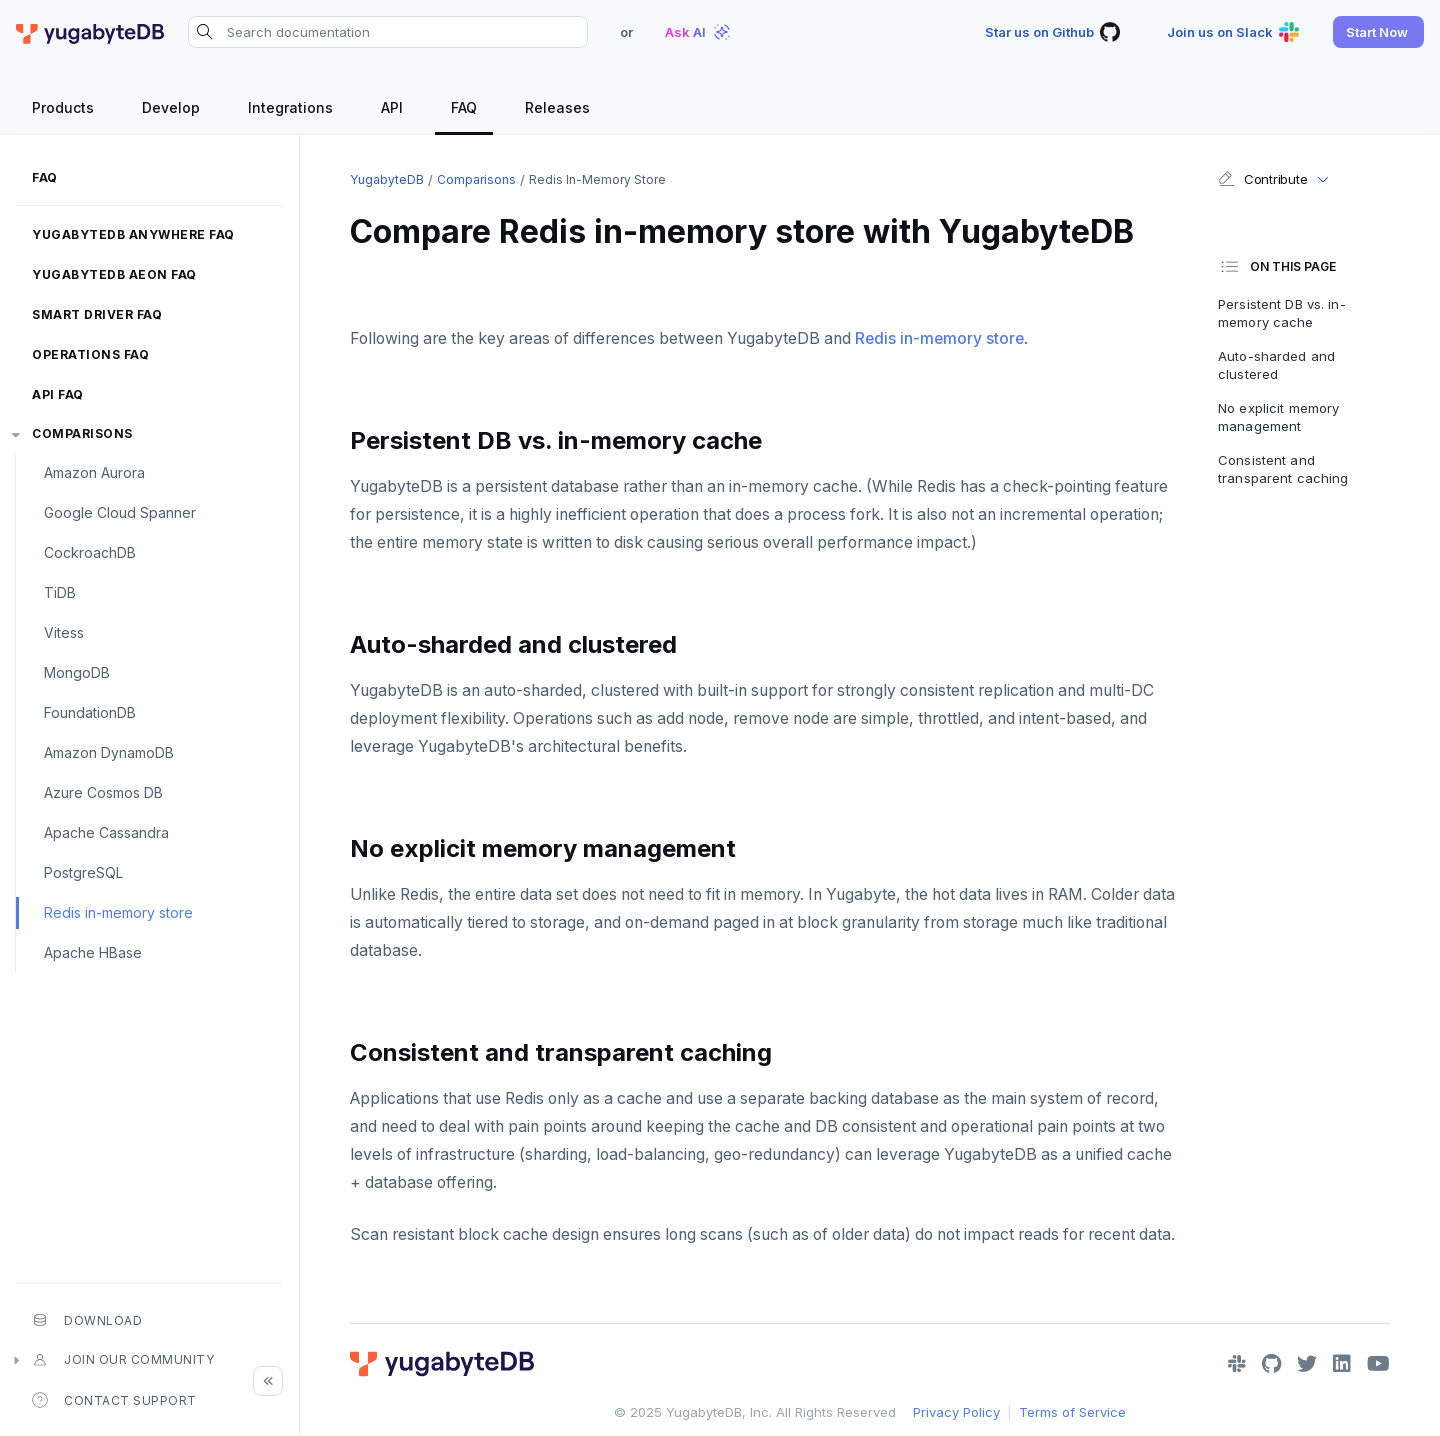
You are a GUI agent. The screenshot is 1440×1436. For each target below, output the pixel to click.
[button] (1378, 32)
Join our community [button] (123, 1360)
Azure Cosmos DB (103, 792)
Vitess (64, 632)
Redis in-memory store (118, 912)
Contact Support (114, 1400)
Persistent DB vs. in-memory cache (1282, 313)
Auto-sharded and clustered (1276, 365)
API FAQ (58, 394)
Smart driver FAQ (97, 314)
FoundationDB (90, 712)
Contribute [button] (1262, 179)
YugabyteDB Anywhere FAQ (133, 234)
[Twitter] (1307, 1364)
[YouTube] (1378, 1364)
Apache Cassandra (106, 832)
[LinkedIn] (1342, 1364)
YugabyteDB (387, 179)
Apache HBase (93, 952)
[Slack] (1237, 1364)
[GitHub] (1271, 1364)
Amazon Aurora (94, 472)
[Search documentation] (388, 32)
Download (87, 1320)
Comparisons (82, 433)
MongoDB (77, 672)
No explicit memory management (1278, 417)
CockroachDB (90, 552)
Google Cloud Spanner (120, 512)
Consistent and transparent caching (1283, 469)
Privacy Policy (956, 1412)
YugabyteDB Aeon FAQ (114, 274)
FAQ (45, 177)
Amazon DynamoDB (109, 752)
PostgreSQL (83, 872)
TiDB (60, 592)
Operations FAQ (90, 354)
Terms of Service (1072, 1412)
